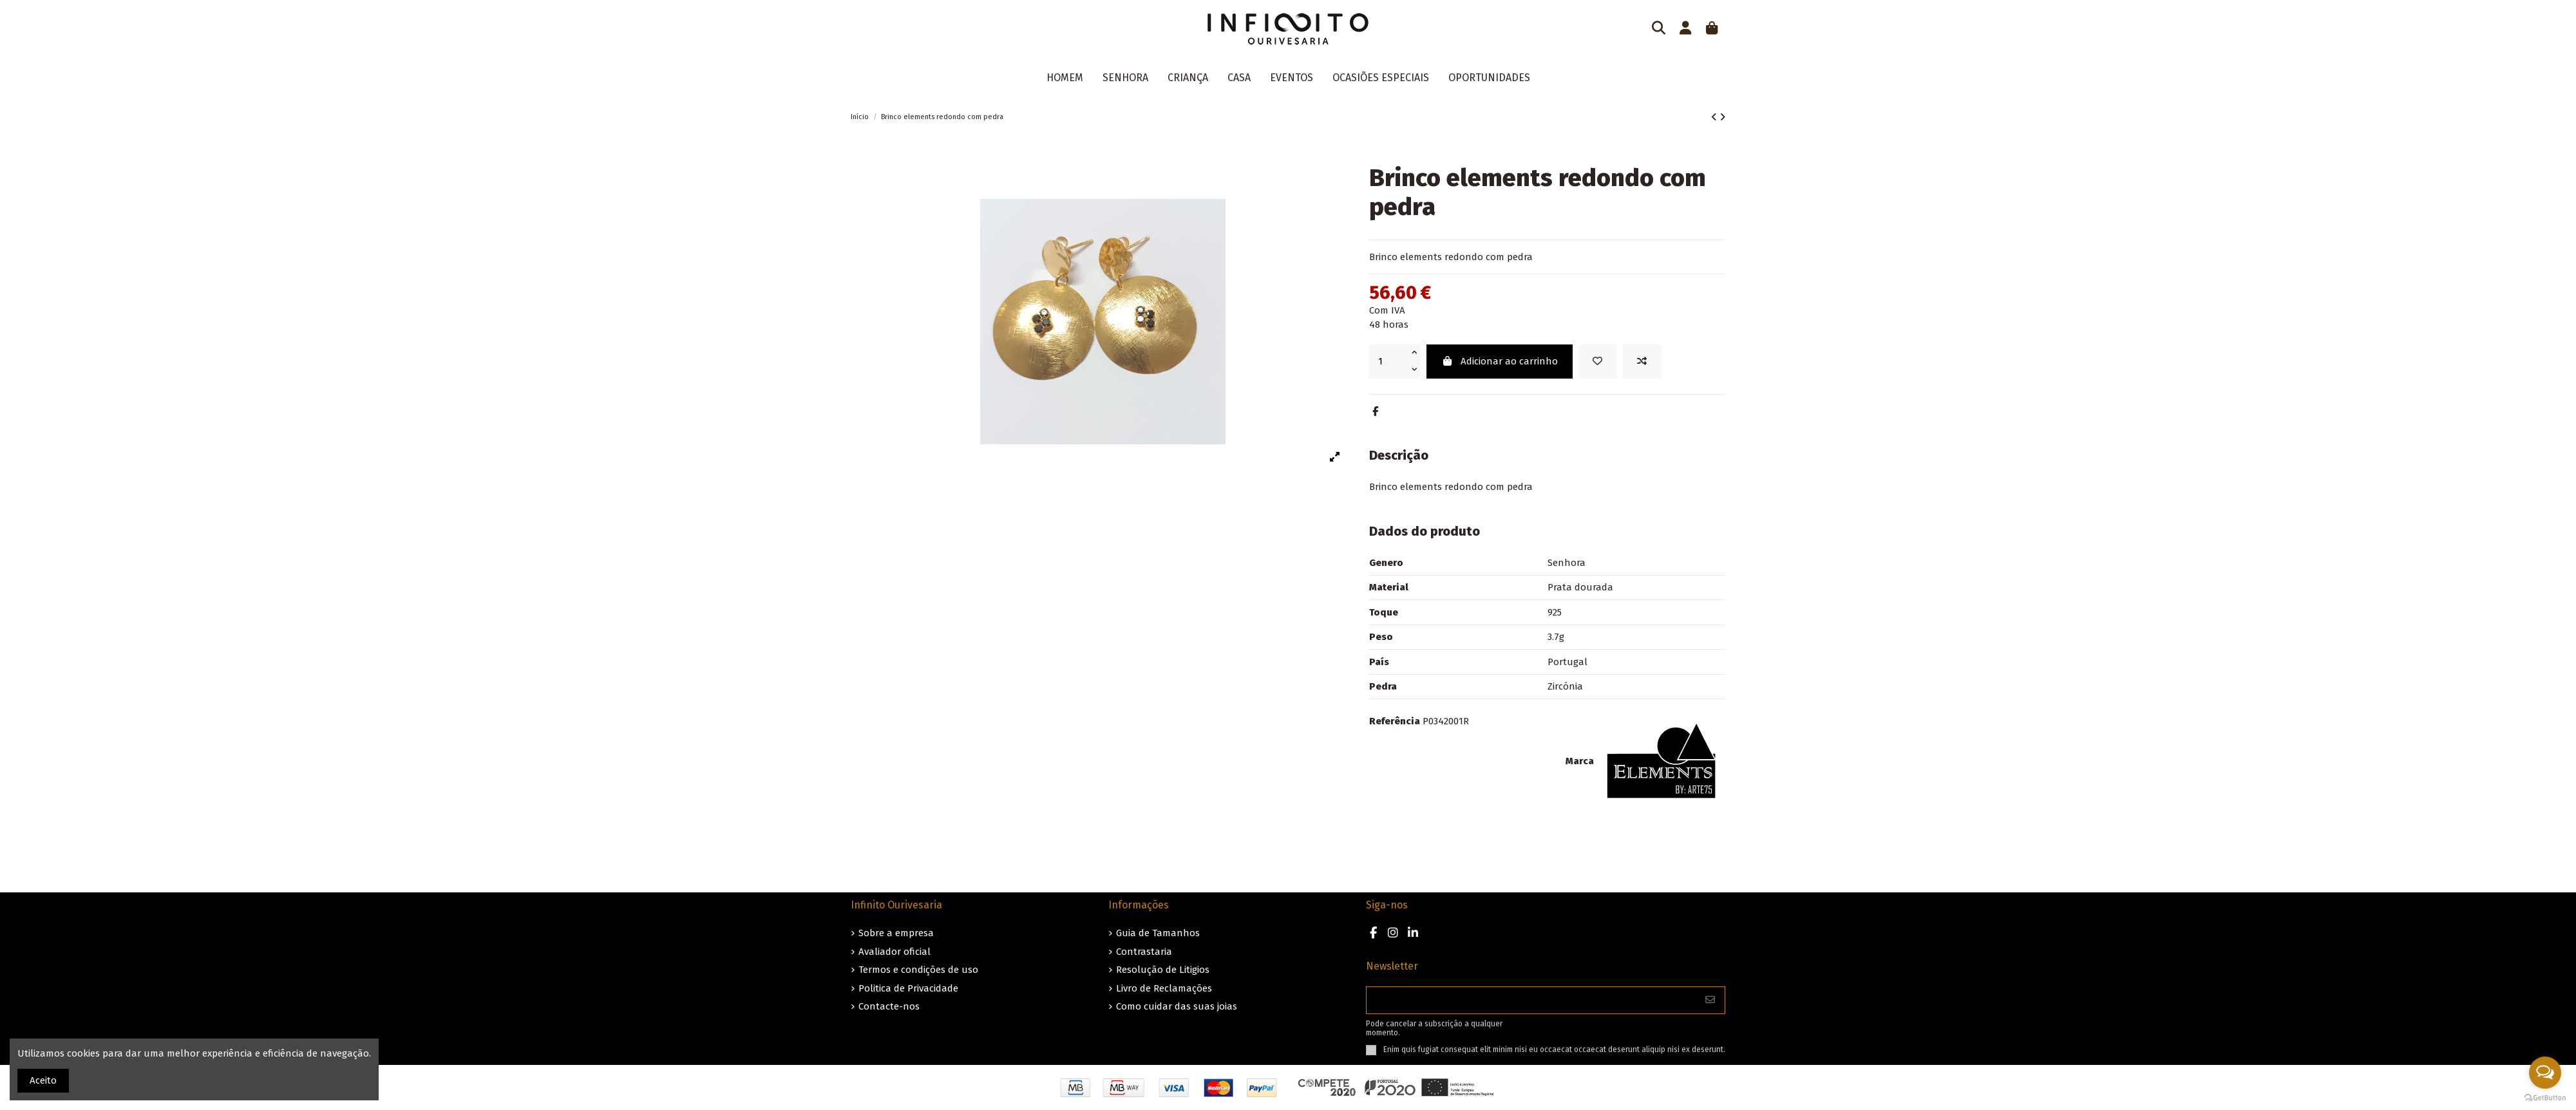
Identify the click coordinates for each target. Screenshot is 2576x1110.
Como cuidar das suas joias (1176, 1006)
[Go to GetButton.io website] (2545, 1097)
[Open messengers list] (2545, 1073)
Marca (1580, 761)
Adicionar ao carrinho (1499, 361)
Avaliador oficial (894, 951)
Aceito (43, 1080)
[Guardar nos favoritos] (1597, 361)
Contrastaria (1144, 951)
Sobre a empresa (896, 933)
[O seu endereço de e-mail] (1531, 1000)
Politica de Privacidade (908, 988)
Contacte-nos (889, 1006)
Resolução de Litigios (1162, 969)
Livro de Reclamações (1164, 988)
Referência (1394, 721)
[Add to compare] (1642, 361)
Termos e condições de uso (918, 969)
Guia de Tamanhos (1158, 933)
